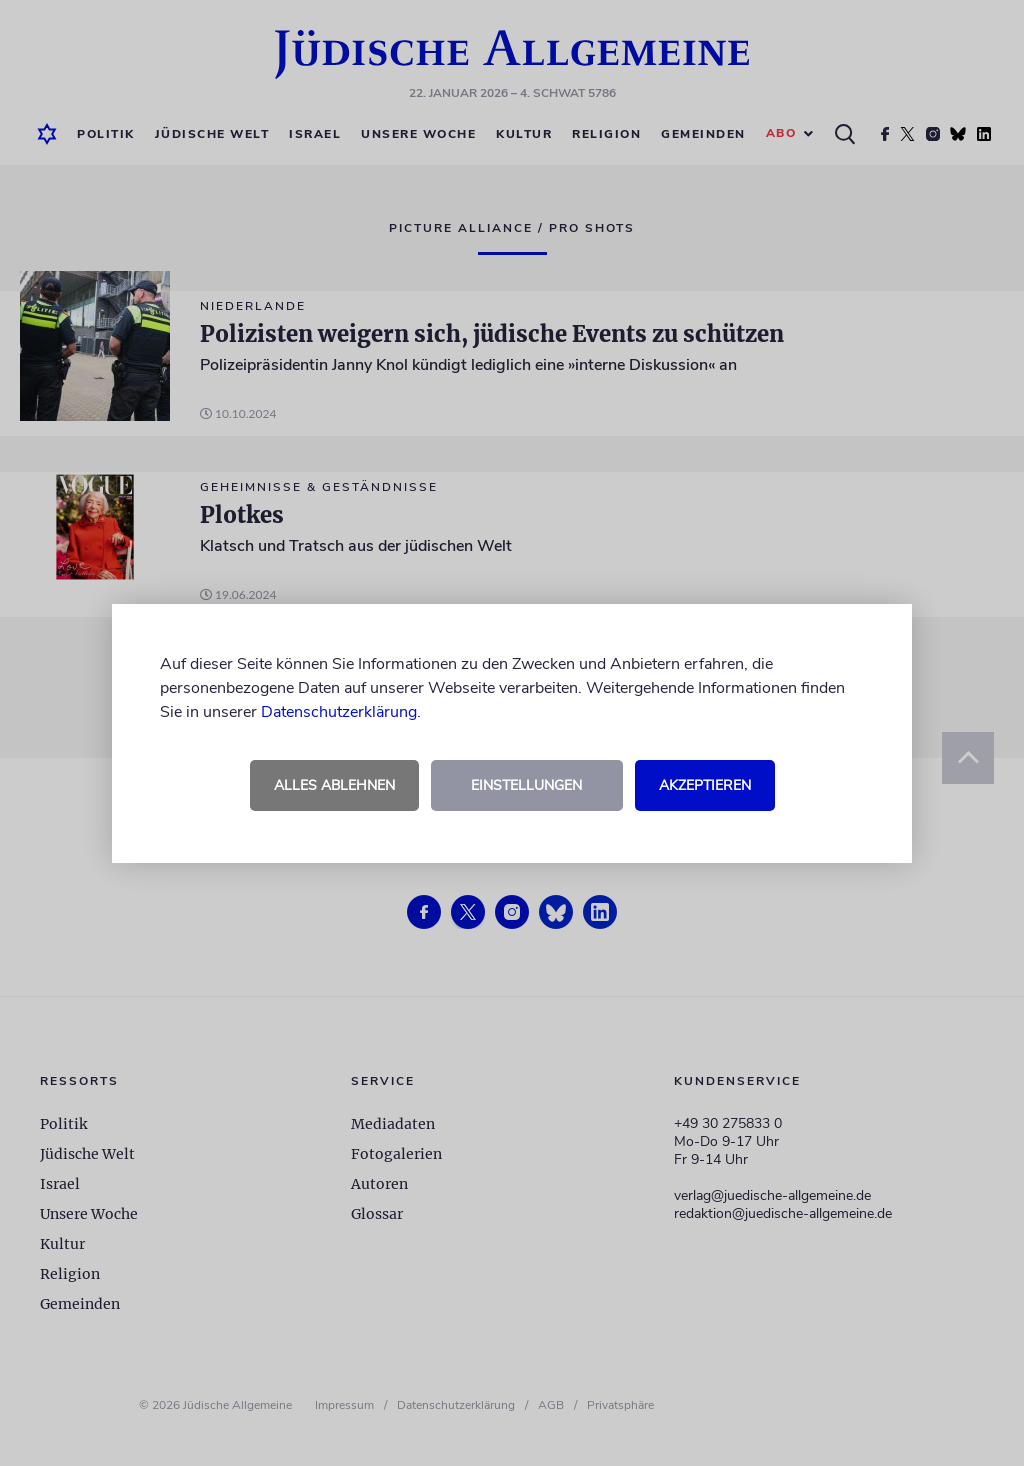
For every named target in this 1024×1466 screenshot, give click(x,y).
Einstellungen (526, 785)
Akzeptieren (705, 785)
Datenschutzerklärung (339, 712)
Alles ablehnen (334, 785)
